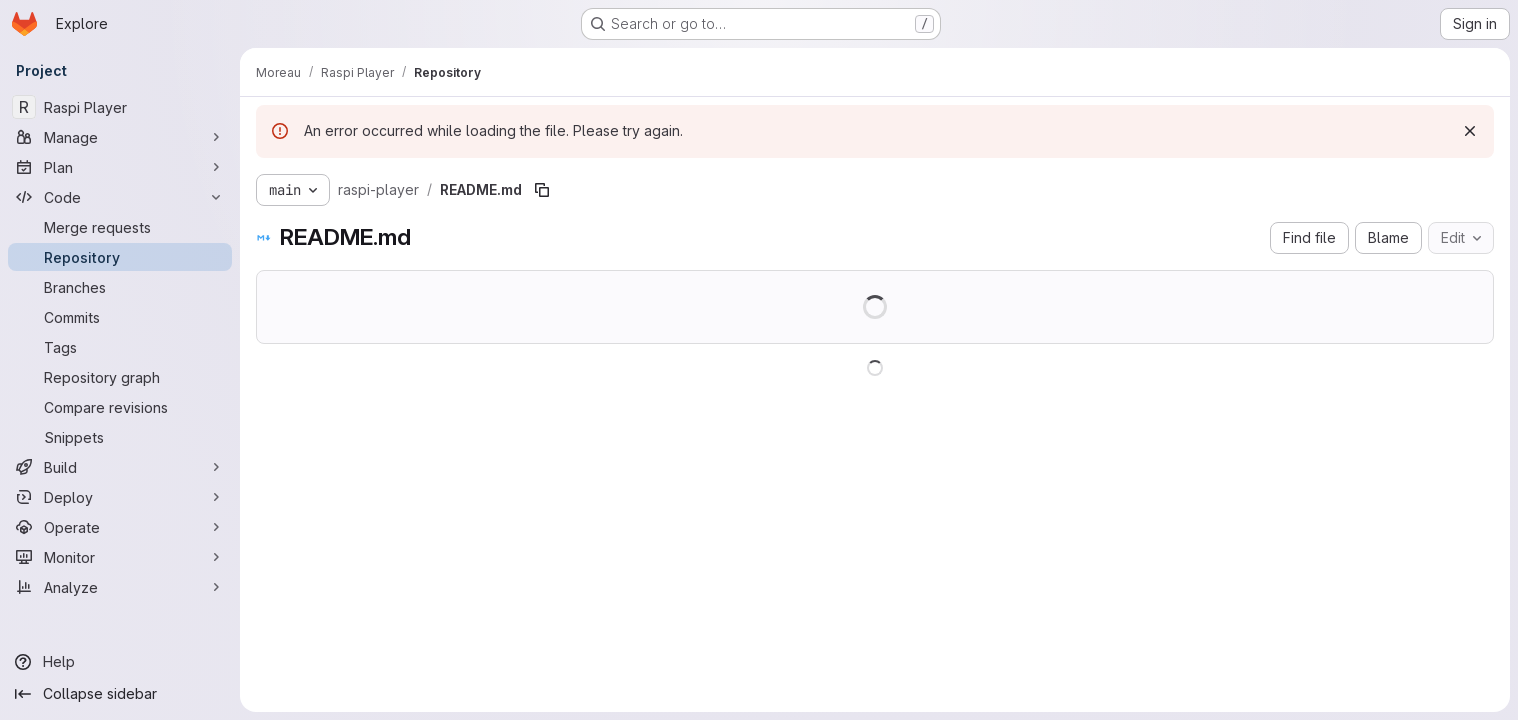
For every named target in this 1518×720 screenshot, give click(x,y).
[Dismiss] (1470, 131)
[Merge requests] (120, 227)
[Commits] (120, 317)
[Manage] (120, 137)
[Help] (120, 662)
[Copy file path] (542, 190)
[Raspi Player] (120, 107)
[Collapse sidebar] (120, 694)
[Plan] (120, 167)
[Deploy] (120, 497)
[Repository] (120, 257)
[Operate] (120, 527)
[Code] (120, 197)
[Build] (120, 467)
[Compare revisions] (120, 407)
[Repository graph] (120, 377)
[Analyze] (120, 587)
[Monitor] (120, 557)
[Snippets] (120, 437)
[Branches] (120, 287)
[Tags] (120, 347)
